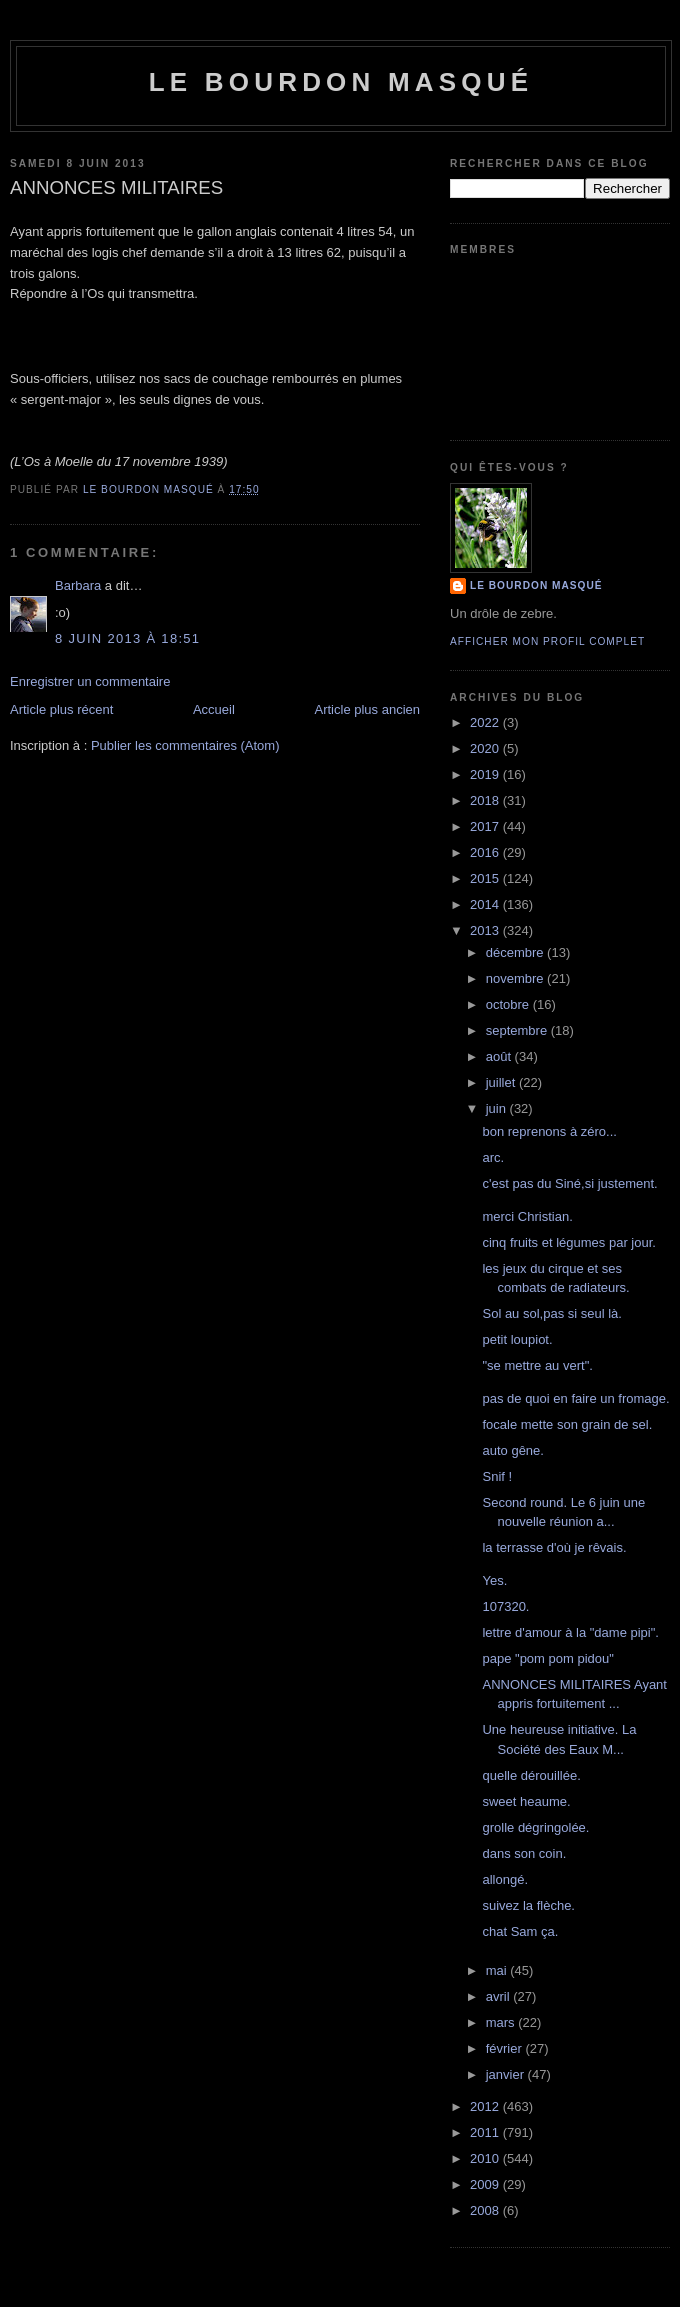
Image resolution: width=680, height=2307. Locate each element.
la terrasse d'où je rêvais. (554, 1547)
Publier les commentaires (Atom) (185, 745)
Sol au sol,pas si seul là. (551, 1313)
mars (502, 2022)
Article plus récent (61, 709)
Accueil (214, 709)
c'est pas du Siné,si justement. (569, 1183)
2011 (486, 2132)
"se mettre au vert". (537, 1365)
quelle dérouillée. (531, 1775)
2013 (486, 930)
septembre (518, 1030)
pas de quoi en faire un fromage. (575, 1398)
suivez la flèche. (528, 1905)
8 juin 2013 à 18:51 (127, 638)
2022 (486, 722)
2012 (486, 2106)
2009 (486, 2184)
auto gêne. (512, 1450)
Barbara (78, 585)
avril (499, 1996)
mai (498, 1970)
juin (498, 1108)
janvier (507, 2074)
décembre (516, 952)
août (500, 1056)
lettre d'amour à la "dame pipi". (570, 1632)
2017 (486, 826)
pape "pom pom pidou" (547, 1658)
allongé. (505, 1879)
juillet (502, 1082)
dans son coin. (524, 1853)
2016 (486, 852)
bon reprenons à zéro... (549, 1131)
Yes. (494, 1580)
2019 (486, 774)
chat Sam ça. (520, 1931)
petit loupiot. (517, 1339)
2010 (486, 2158)
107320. (505, 1606)
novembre (516, 978)
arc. (493, 1157)
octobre (509, 1004)
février (506, 2048)
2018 (486, 800)
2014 (486, 904)
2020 (486, 748)
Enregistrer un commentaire (90, 681)
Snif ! (497, 1476)
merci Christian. (527, 1216)
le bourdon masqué (341, 82)
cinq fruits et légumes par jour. (568, 1242)
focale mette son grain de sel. (567, 1424)
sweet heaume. (526, 1801)
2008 (486, 2210)
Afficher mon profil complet (547, 641)
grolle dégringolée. (535, 1827)
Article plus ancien (368, 709)
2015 (486, 878)
